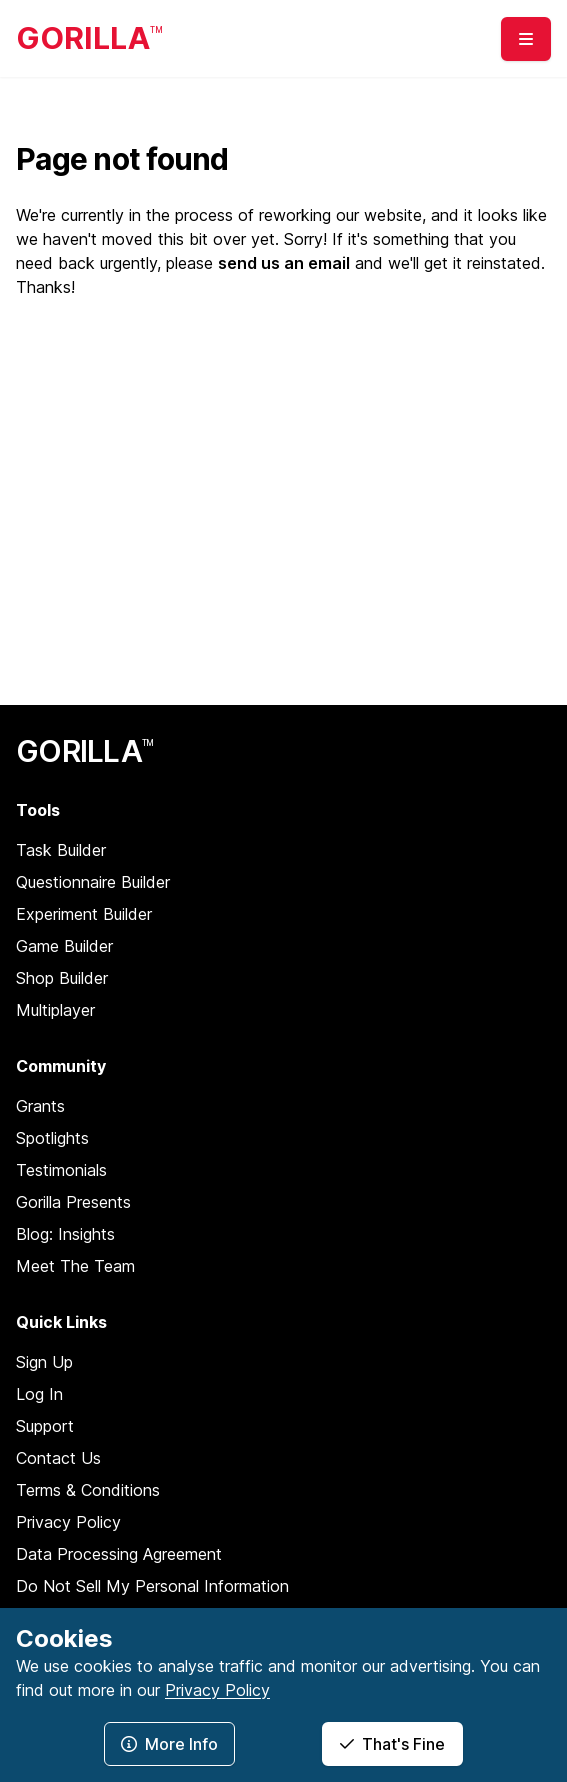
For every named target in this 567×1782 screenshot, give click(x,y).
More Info (169, 1744)
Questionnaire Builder (93, 882)
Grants (40, 1106)
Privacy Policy (68, 1522)
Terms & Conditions (88, 1490)
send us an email (284, 263)
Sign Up (44, 1362)
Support (45, 1426)
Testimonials (61, 1170)
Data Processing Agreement (119, 1554)
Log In (39, 1394)
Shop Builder (62, 978)
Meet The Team (75, 1266)
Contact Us (58, 1458)
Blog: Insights (65, 1234)
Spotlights (52, 1138)
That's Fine (392, 1744)
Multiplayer (55, 1010)
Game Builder (64, 946)
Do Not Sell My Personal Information (152, 1586)
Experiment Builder (84, 914)
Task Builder (61, 850)
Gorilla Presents (73, 1202)
